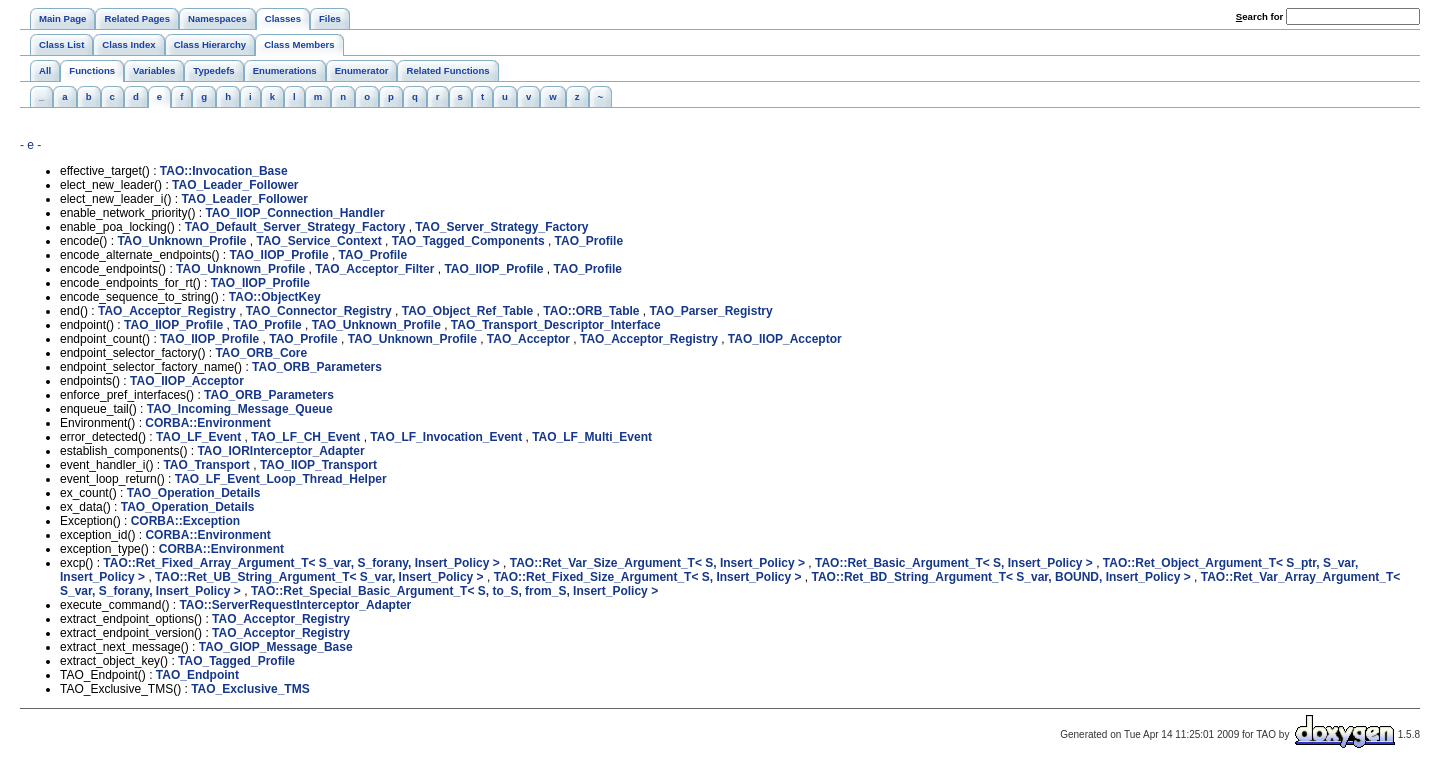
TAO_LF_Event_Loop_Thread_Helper (281, 479)
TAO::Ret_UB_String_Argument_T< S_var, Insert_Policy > (319, 577)
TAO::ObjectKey (275, 297)
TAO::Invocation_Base (224, 171)
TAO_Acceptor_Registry (167, 311)
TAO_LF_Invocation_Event (446, 437)
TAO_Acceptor (528, 339)
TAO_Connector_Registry (319, 311)
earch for (1259, 16)
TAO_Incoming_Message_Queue (240, 409)
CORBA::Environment (207, 423)
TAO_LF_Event (198, 437)
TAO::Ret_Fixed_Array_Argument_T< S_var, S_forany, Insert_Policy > (301, 563)
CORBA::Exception (185, 521)
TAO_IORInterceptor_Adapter (280, 451)
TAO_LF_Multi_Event (592, 437)
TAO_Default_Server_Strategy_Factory (295, 227)
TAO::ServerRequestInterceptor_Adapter (295, 605)
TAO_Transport (206, 465)
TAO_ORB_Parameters (317, 367)
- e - (30, 145)
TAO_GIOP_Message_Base (276, 647)
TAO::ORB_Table (591, 311)
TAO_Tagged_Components (468, 241)
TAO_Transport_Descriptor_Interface (556, 325)
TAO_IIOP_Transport (318, 465)
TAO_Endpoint (197, 675)
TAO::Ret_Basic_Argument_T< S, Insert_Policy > (954, 563)
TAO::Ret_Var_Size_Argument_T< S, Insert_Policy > (657, 563)
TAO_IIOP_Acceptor (785, 339)
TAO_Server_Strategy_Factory (501, 227)
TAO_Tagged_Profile (236, 661)
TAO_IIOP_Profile (278, 255)
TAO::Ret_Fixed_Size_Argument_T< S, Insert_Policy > (648, 577)
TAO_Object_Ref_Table (468, 311)
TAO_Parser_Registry (711, 311)
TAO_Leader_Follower (235, 185)
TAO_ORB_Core (261, 353)
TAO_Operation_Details (194, 493)
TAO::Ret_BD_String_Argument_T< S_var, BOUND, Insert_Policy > (1001, 577)
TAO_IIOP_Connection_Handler (294, 213)
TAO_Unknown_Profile (181, 241)
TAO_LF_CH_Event (305, 437)
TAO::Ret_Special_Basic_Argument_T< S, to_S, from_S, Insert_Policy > (454, 591)
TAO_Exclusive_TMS (250, 689)
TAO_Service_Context (319, 241)
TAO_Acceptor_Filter (374, 269)
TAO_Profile (589, 241)
